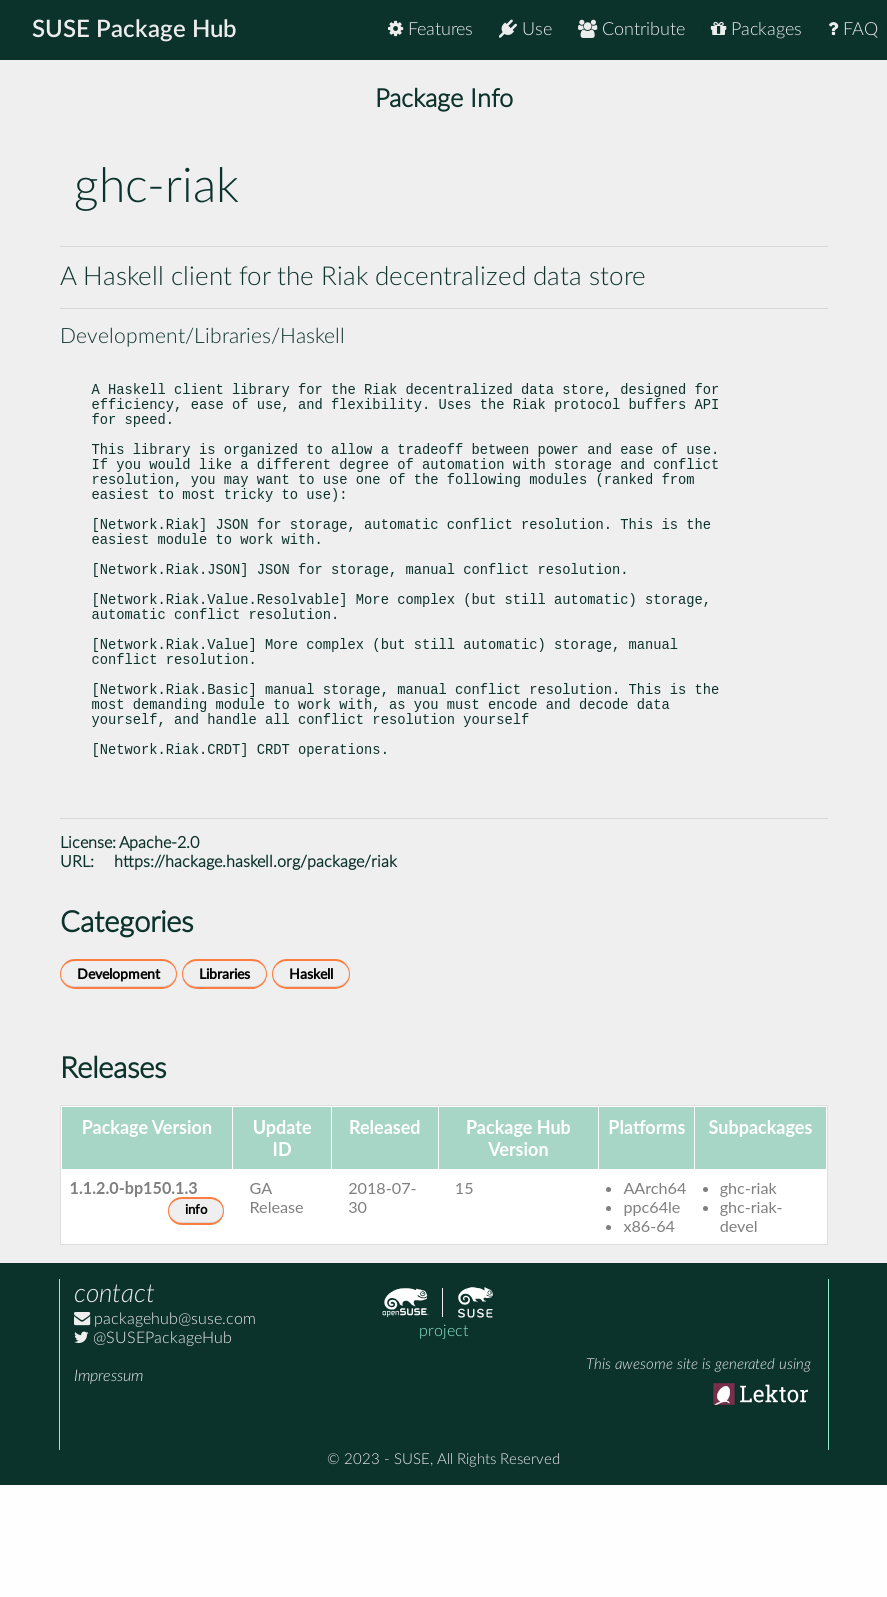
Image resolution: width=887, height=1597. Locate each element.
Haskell (311, 1086)
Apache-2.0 (159, 955)
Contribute (631, 29)
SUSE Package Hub (135, 30)
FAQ (853, 29)
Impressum (108, 1488)
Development (118, 1086)
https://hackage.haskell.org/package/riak (255, 974)
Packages (756, 29)
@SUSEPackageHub (153, 1450)
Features (430, 29)
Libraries (224, 1086)
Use (525, 29)
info (196, 1322)
